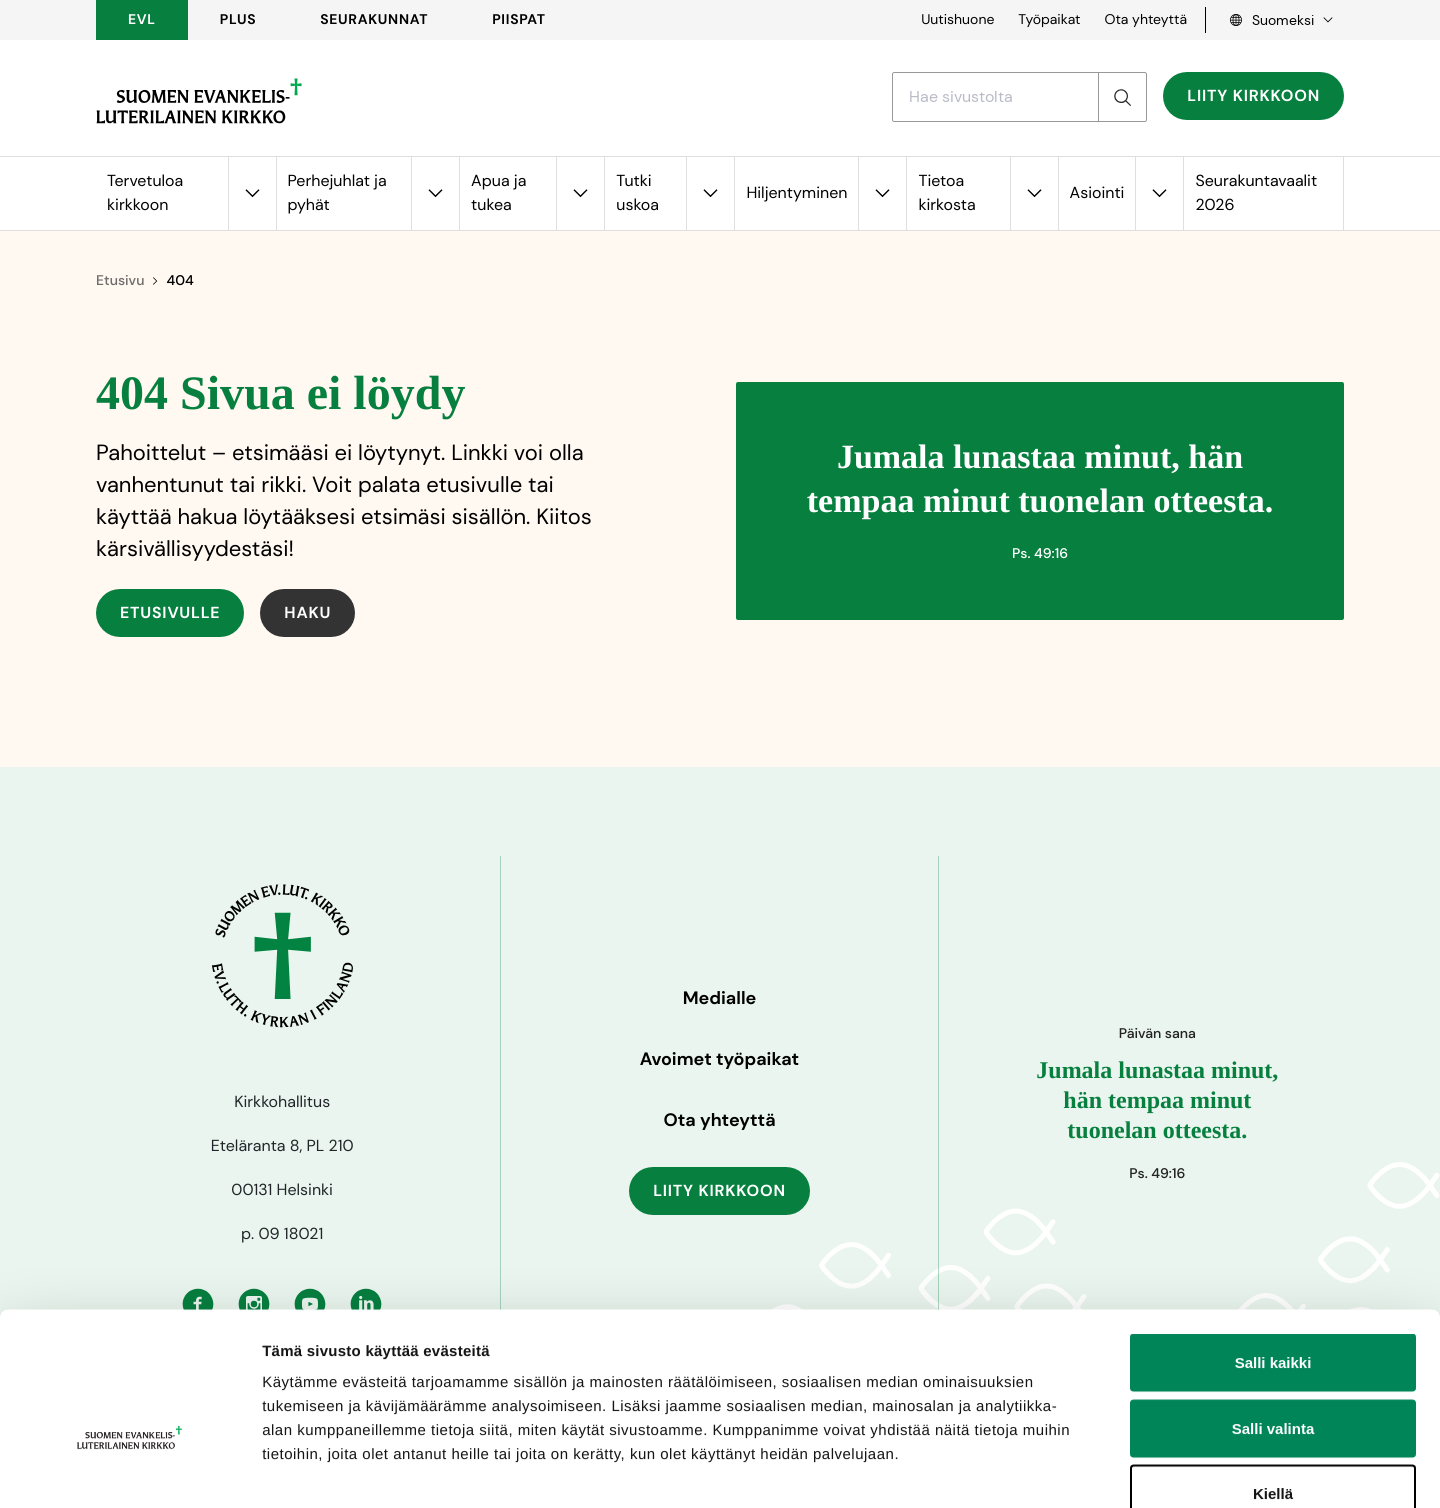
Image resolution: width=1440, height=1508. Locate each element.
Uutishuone (957, 20)
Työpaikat (1049, 20)
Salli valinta (1273, 1311)
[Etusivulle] (199, 101)
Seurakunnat (374, 20)
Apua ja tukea (498, 192)
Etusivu (120, 281)
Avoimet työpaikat (719, 1059)
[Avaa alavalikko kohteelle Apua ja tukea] (580, 193)
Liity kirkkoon (1253, 95)
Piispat (519, 20)
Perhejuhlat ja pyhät (337, 192)
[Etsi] (1122, 97)
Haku (307, 612)
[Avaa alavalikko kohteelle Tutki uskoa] (710, 193)
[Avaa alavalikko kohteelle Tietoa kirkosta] (1034, 193)
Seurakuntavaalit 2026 (1256, 192)
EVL (142, 20)
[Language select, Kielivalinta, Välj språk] (1275, 20)
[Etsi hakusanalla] (995, 97)
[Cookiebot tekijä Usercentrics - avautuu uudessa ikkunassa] (129, 1469)
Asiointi (1097, 192)
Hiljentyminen (796, 192)
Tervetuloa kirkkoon (145, 192)
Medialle (720, 998)
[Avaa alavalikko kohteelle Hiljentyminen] (882, 193)
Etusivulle (170, 612)
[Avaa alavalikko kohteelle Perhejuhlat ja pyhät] (435, 193)
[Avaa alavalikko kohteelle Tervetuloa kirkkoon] (252, 193)
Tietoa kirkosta (946, 192)
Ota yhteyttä (1145, 20)
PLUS (238, 20)
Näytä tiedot (1069, 1468)
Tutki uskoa (637, 192)
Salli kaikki (1273, 1245)
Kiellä (1273, 1376)
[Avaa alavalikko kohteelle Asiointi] (1159, 193)
